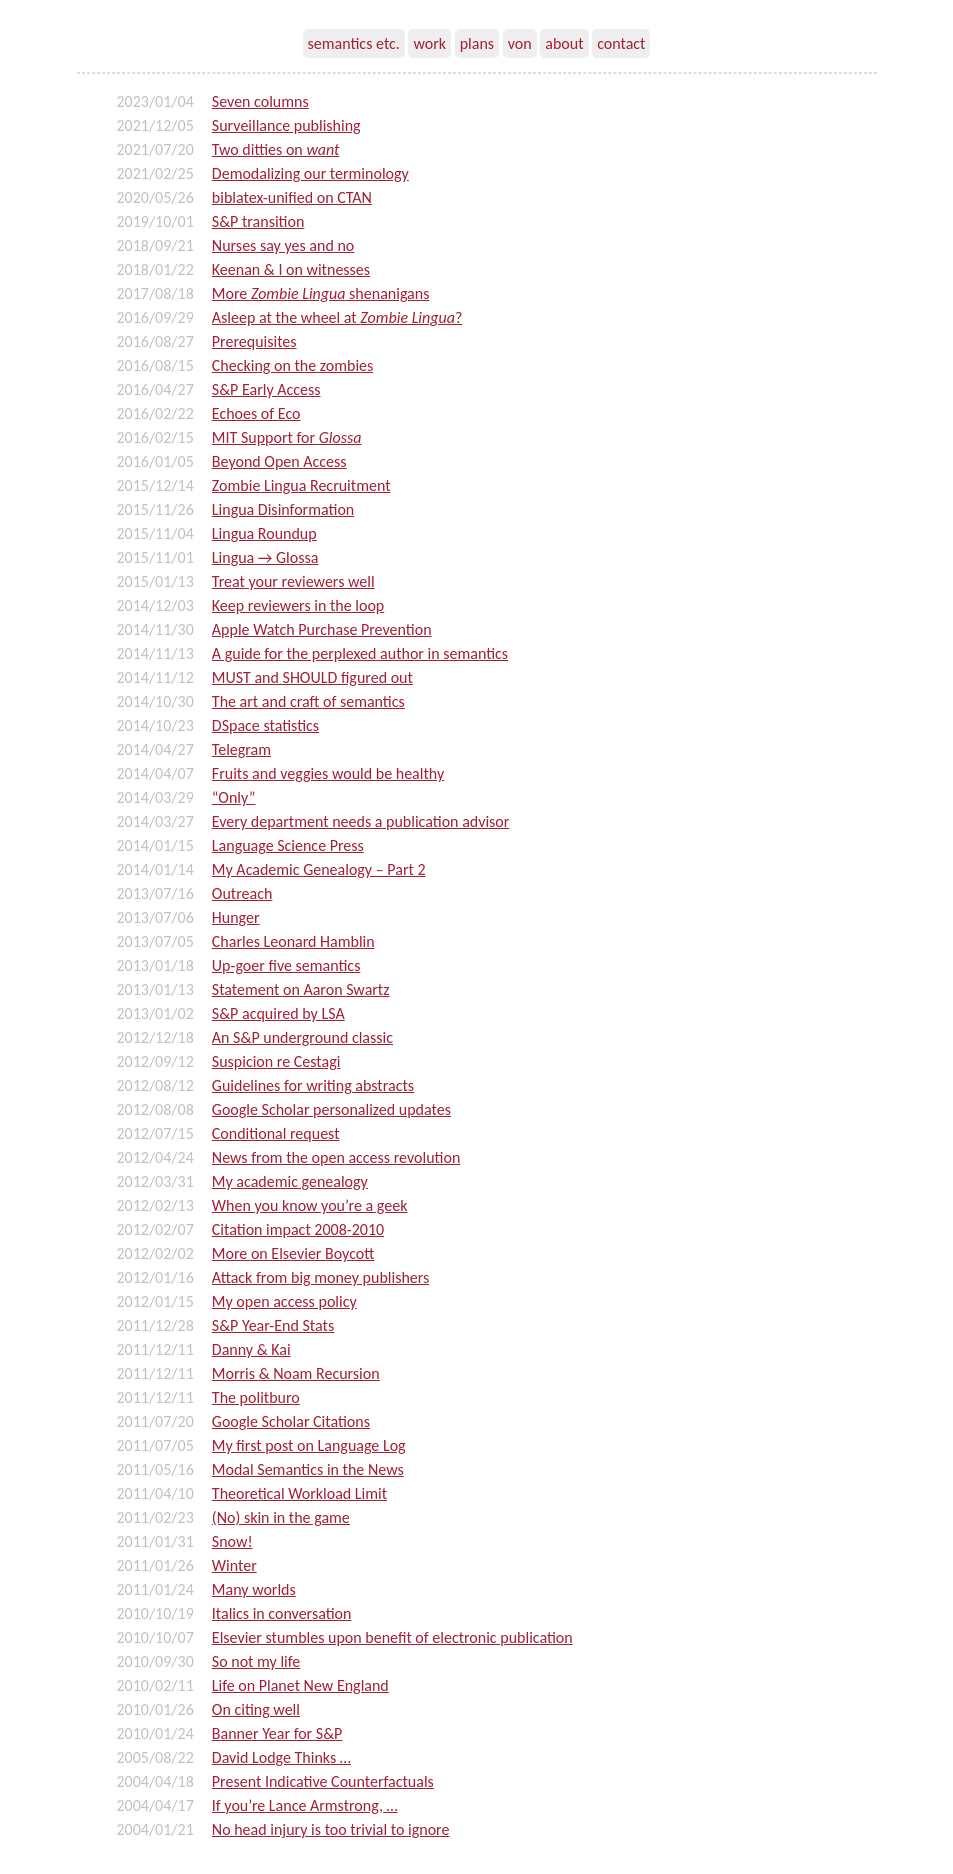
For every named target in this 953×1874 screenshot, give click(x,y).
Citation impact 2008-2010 (298, 1229)
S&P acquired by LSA (278, 1013)
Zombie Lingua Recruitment (301, 485)
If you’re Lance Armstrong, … (305, 1805)
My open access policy (284, 1301)
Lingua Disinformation (283, 509)
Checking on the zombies (292, 365)
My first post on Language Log (309, 1445)
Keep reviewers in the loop (298, 605)
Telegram (241, 749)
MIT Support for (287, 437)
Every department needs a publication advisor (361, 821)
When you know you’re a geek (310, 1205)
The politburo (256, 1397)
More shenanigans (321, 293)
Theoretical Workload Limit (299, 1493)
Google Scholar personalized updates (331, 1109)
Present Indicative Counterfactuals (323, 1781)
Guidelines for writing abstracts (313, 1085)
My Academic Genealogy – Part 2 (319, 869)
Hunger (236, 917)
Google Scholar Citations (291, 1421)
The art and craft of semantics (308, 701)
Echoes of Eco (256, 413)
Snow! (232, 1541)
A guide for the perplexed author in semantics (360, 653)
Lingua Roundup (264, 533)
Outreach (242, 893)
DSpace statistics (265, 725)
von (520, 43)
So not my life (256, 1661)
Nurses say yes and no (283, 245)
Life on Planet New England (300, 1685)
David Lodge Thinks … (281, 1757)
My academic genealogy (290, 1181)
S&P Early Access (266, 389)
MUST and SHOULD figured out (312, 677)
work (429, 43)
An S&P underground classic (302, 1037)
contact (621, 43)
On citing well (256, 1709)
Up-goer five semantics (286, 965)
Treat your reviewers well (293, 581)
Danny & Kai (251, 1349)
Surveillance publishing (286, 125)
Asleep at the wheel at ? (337, 317)
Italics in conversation (282, 1613)
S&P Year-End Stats (273, 1325)
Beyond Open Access (279, 461)
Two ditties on (276, 149)
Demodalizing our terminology (310, 173)
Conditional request (276, 1133)
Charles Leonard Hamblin (293, 941)
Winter (234, 1565)
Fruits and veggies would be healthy (328, 773)
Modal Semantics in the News (308, 1469)
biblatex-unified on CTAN (292, 197)
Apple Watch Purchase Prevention (322, 629)
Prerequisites (254, 341)
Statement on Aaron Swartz (301, 989)
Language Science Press (288, 845)
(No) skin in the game (281, 1517)
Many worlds (254, 1589)
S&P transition (258, 221)
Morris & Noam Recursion (296, 1373)
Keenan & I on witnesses (291, 269)
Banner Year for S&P (277, 1733)
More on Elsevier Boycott (293, 1253)
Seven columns (260, 101)
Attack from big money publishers (320, 1277)
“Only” (234, 797)
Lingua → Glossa (265, 557)
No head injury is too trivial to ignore (331, 1829)
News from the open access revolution (336, 1157)
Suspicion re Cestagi (276, 1061)
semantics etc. (354, 43)
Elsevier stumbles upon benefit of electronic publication (392, 1637)
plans (477, 43)
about (564, 43)
